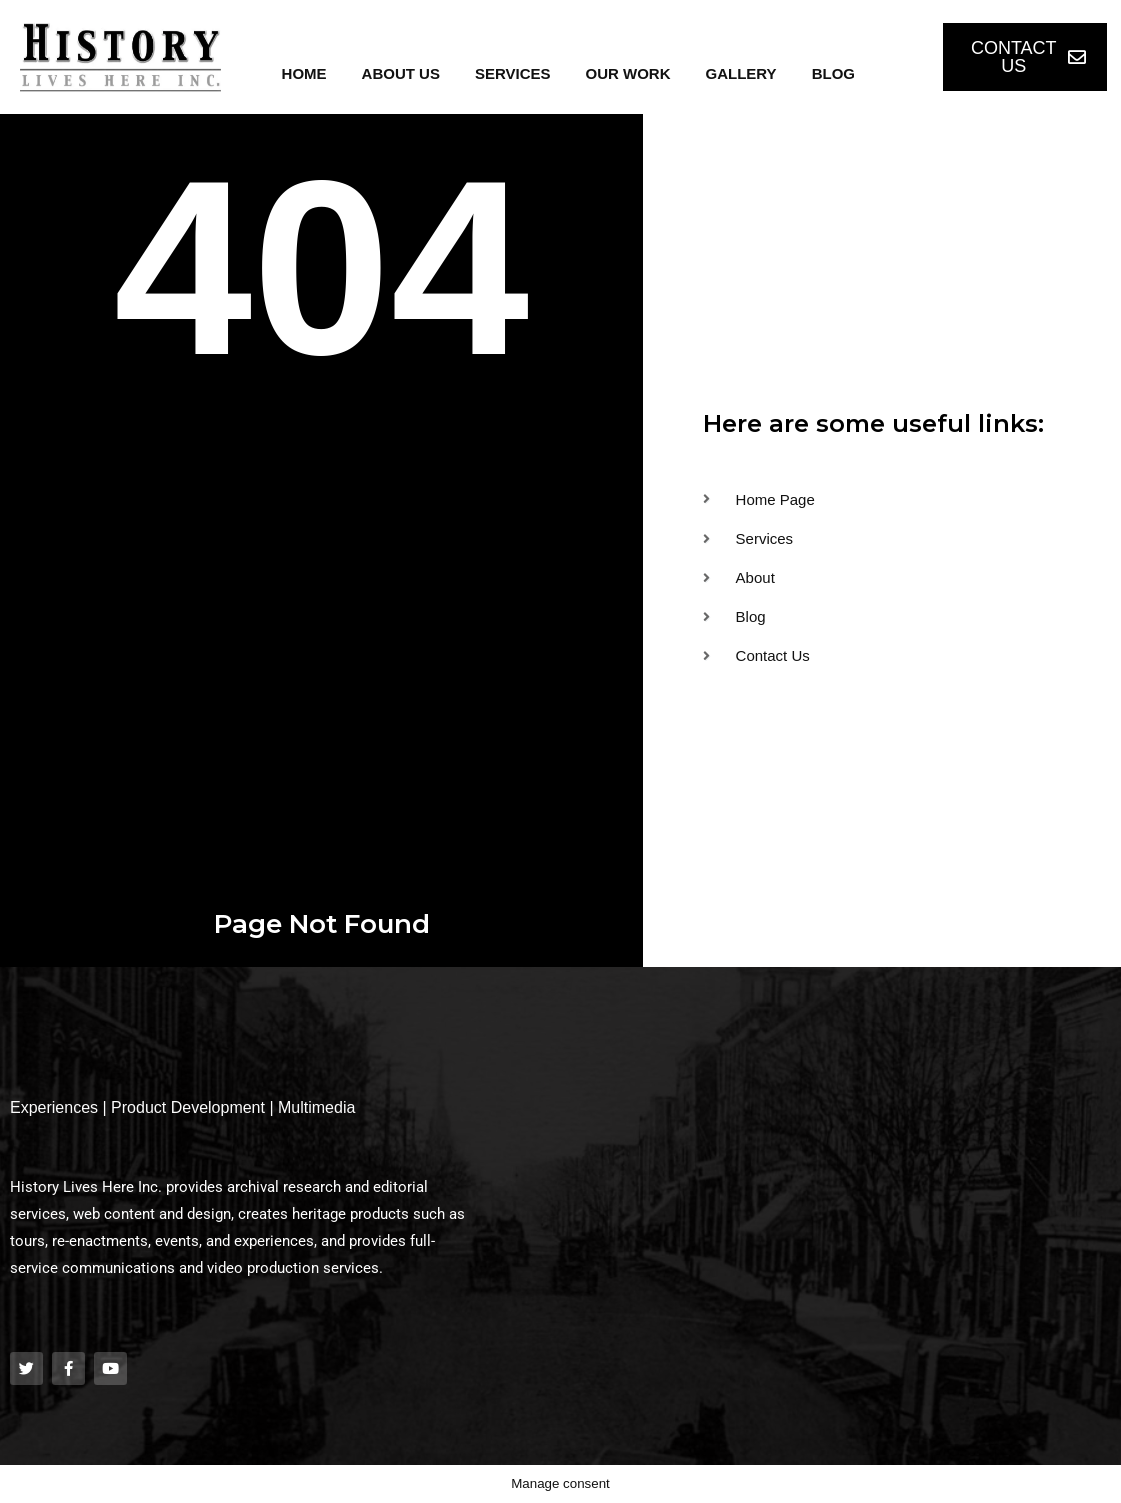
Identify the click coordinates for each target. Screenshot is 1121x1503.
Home (304, 73)
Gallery (741, 73)
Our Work (628, 73)
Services (513, 73)
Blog (833, 73)
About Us (401, 73)
